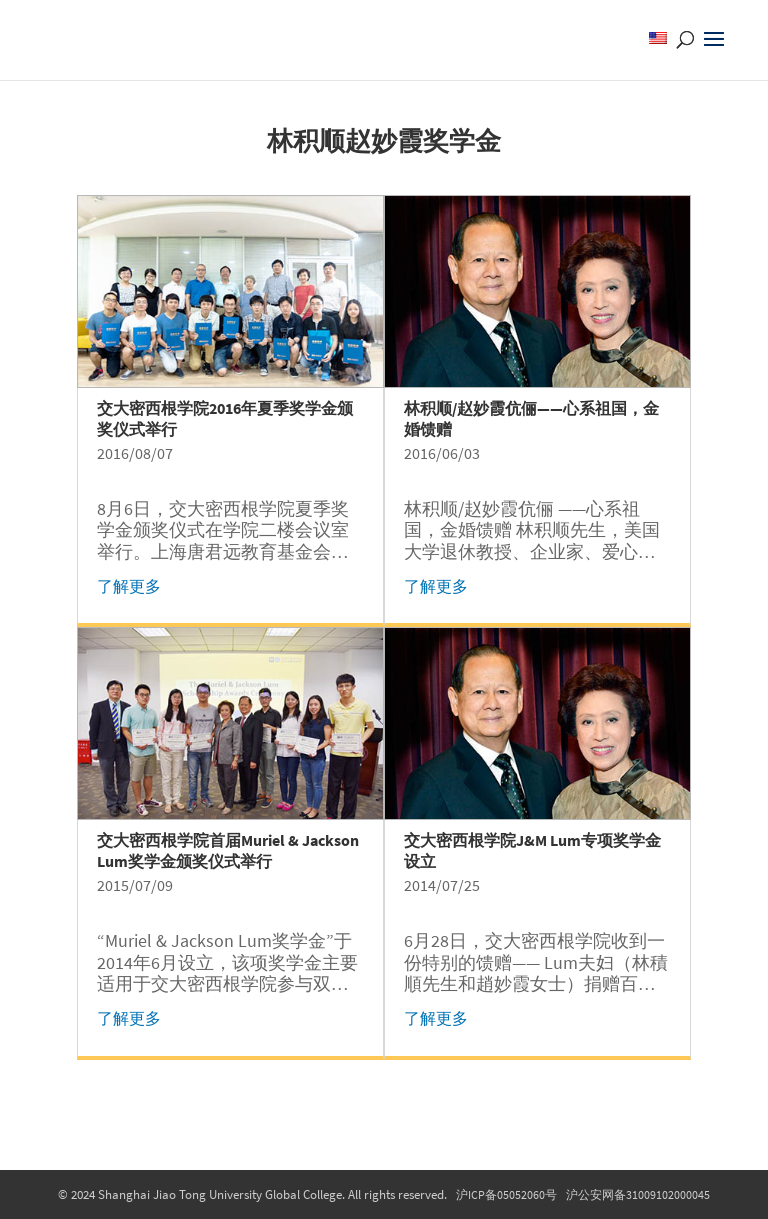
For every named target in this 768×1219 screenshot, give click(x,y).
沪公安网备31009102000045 (638, 1194)
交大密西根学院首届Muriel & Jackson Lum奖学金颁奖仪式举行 (228, 850)
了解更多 (129, 586)
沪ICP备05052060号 (506, 1194)
